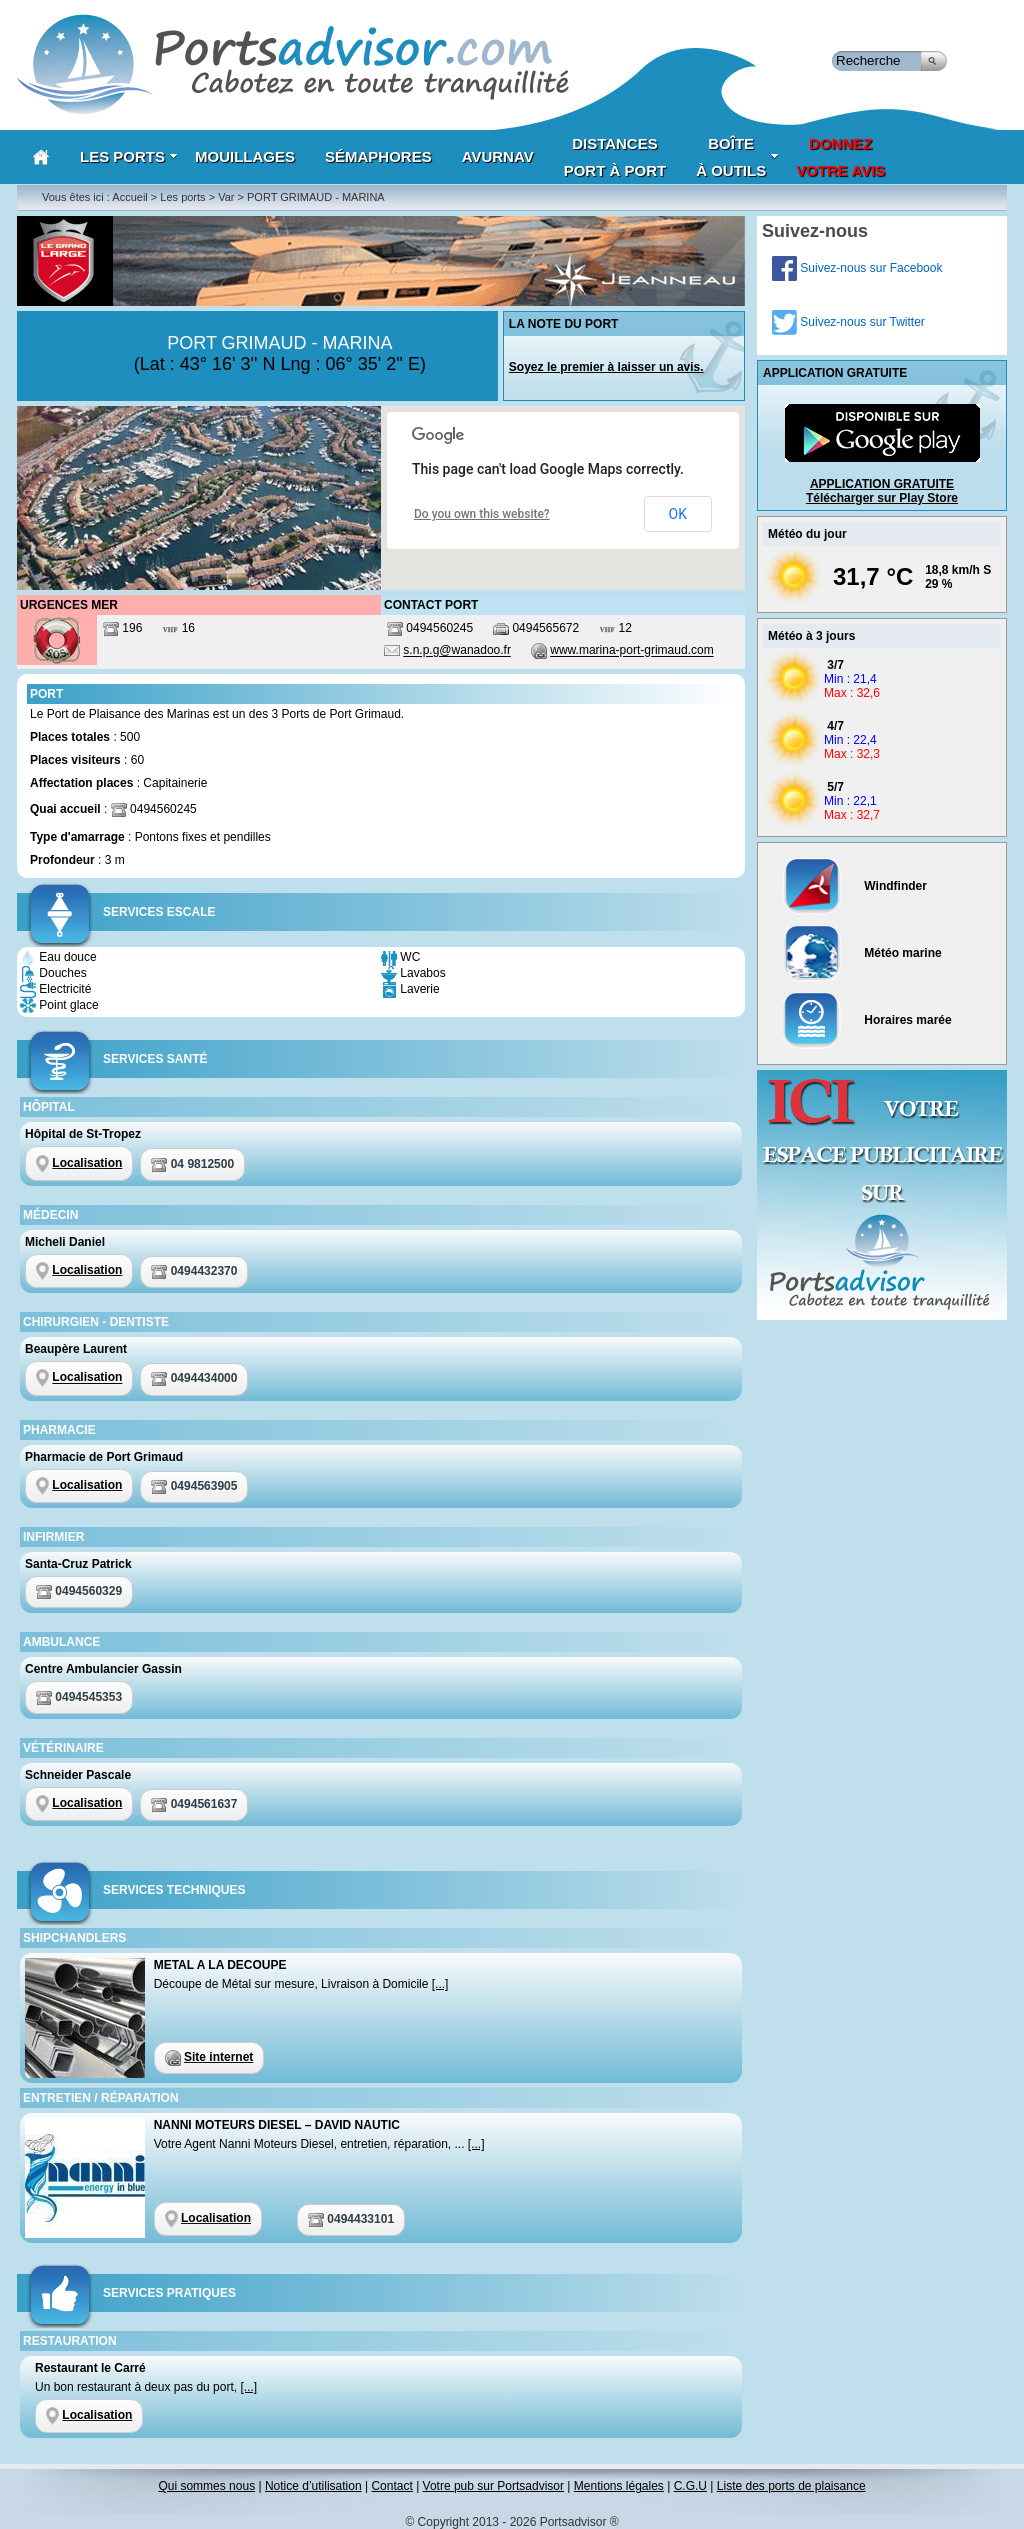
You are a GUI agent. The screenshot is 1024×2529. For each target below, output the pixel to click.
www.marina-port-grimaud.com (631, 651)
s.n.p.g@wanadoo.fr (457, 651)
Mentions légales (619, 2486)
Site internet (218, 2057)
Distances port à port (615, 157)
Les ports (182, 197)
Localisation (87, 1163)
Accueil (129, 197)
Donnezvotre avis (840, 157)
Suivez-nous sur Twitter (848, 322)
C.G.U (690, 2486)
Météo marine (862, 953)
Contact (391, 2486)
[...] (440, 1984)
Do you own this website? (482, 514)
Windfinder (855, 886)
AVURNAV (498, 156)
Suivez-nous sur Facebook (857, 268)
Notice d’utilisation (313, 2486)
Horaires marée (867, 1020)
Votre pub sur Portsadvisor (493, 2486)
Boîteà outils (737, 157)
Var (226, 197)
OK (678, 514)
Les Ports (129, 156)
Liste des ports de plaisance (791, 2486)
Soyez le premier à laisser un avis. (606, 367)
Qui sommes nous (206, 2486)
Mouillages (245, 156)
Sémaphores (378, 156)
